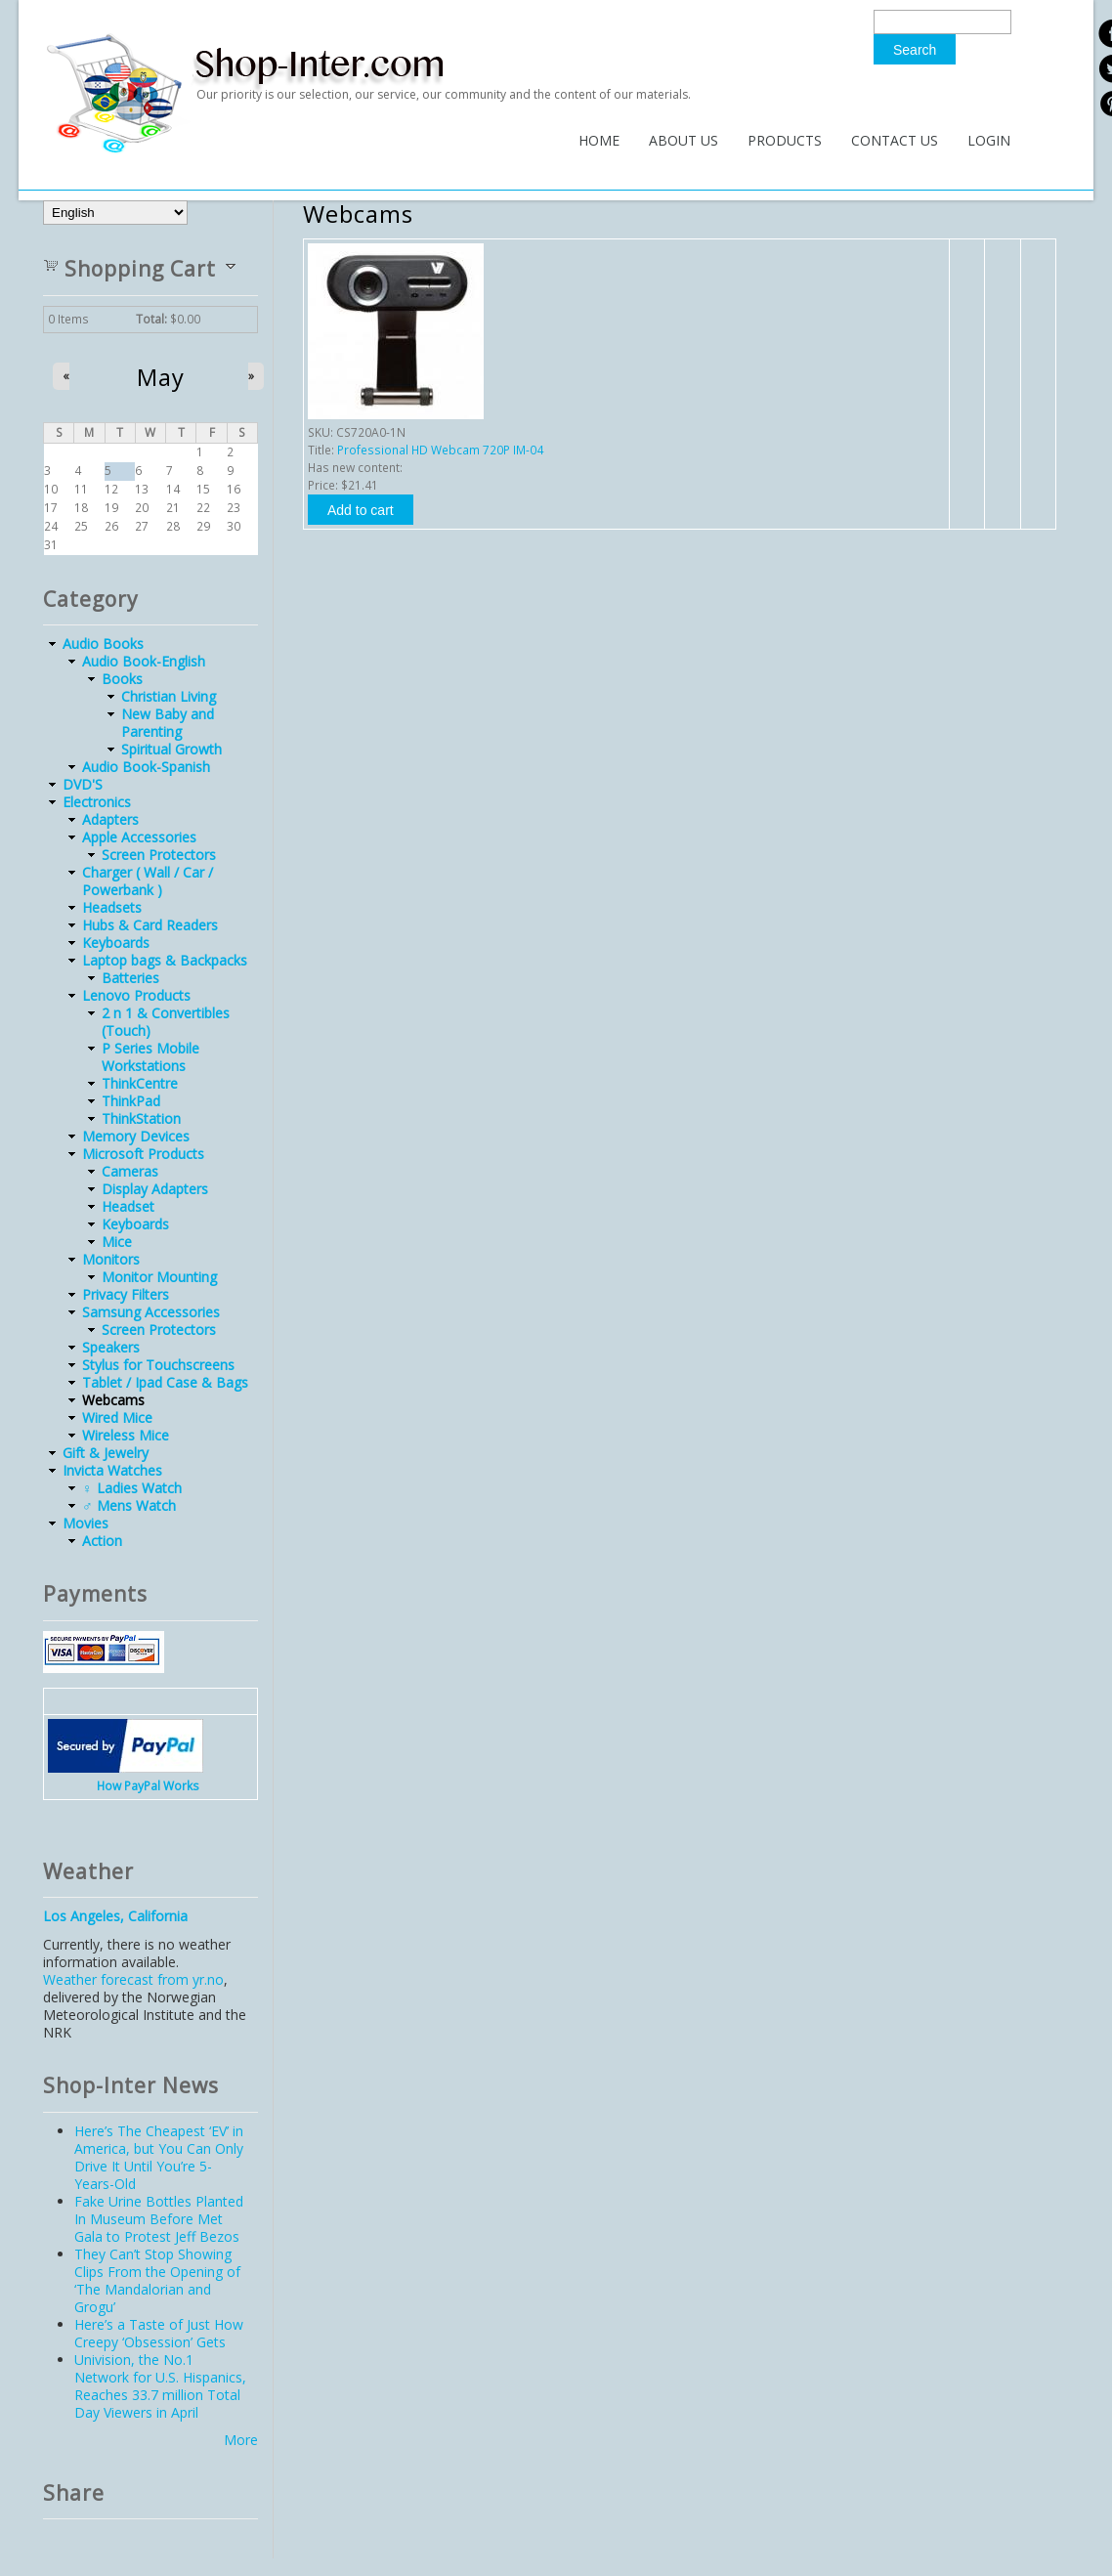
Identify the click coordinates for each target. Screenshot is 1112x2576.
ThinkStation (141, 1118)
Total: (151, 319)
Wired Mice (117, 1417)
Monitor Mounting (159, 1276)
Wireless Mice (125, 1435)
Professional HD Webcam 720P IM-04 (440, 450)
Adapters (110, 819)
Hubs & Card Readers (150, 925)
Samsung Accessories (151, 1312)
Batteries (130, 977)
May (161, 377)
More (241, 2439)
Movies (85, 1523)
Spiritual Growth (171, 749)
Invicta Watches (112, 1470)
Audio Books (103, 643)
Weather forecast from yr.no (133, 1979)
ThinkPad (131, 1101)
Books (122, 678)
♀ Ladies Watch (132, 1488)
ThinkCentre (140, 1083)
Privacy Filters (125, 1294)
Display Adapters (155, 1189)
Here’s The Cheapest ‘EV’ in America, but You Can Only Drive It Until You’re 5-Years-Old (158, 2157)
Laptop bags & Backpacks (164, 960)
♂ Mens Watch (129, 1505)
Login (988, 140)
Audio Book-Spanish (146, 766)
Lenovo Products (136, 995)
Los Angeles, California (115, 1916)
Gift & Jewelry (106, 1452)
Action (102, 1540)
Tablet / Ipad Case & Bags (165, 1382)
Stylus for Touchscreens (158, 1364)
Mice (117, 1241)
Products (785, 140)
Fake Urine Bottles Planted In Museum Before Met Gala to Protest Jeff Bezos (158, 2219)
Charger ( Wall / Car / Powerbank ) (147, 881)
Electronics (97, 802)
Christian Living (168, 696)
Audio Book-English (143, 661)
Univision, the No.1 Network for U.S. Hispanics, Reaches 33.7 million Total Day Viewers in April (160, 2386)
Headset (128, 1206)
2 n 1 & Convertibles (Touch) (166, 1022)
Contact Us (894, 140)
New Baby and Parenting (167, 723)
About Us (683, 140)
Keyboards (116, 942)
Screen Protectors (159, 854)
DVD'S (83, 784)
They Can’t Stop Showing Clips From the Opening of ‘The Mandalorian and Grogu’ (157, 2280)
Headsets (112, 907)
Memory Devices (136, 1136)
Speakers (111, 1347)
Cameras (130, 1171)
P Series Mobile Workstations (150, 1057)
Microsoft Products (143, 1153)
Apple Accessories (139, 837)
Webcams (113, 1400)
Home (599, 140)
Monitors (111, 1259)
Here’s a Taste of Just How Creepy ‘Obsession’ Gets (158, 2333)
